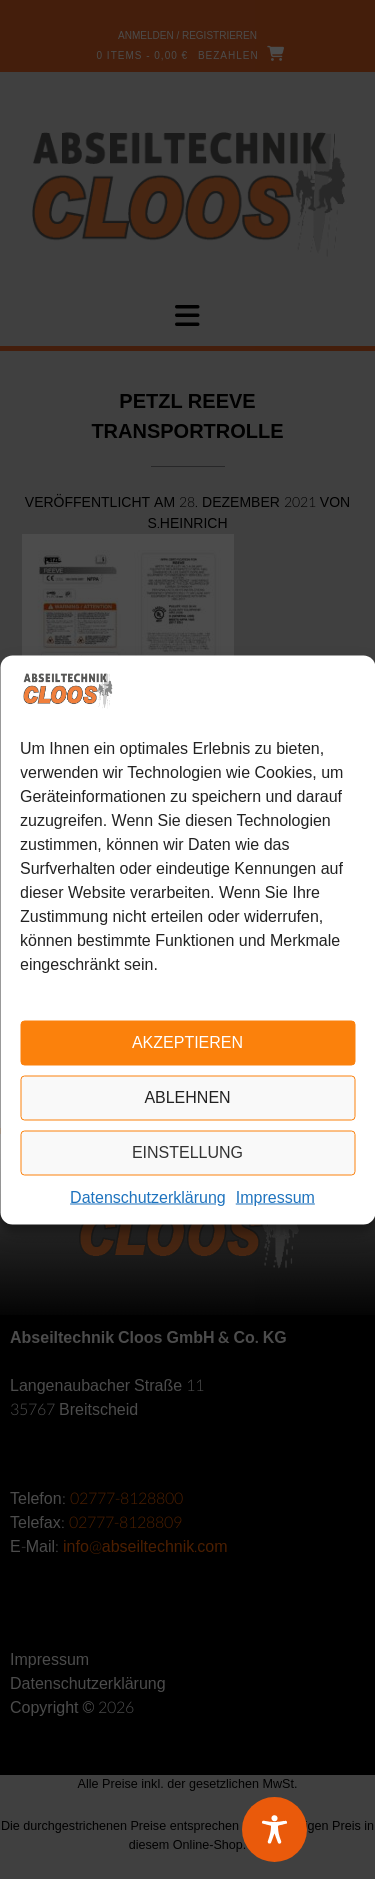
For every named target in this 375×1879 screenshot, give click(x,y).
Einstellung (187, 1152)
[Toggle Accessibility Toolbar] (300, 1829)
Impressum (275, 1197)
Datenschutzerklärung (148, 1197)
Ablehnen (187, 1097)
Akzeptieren (187, 1042)
